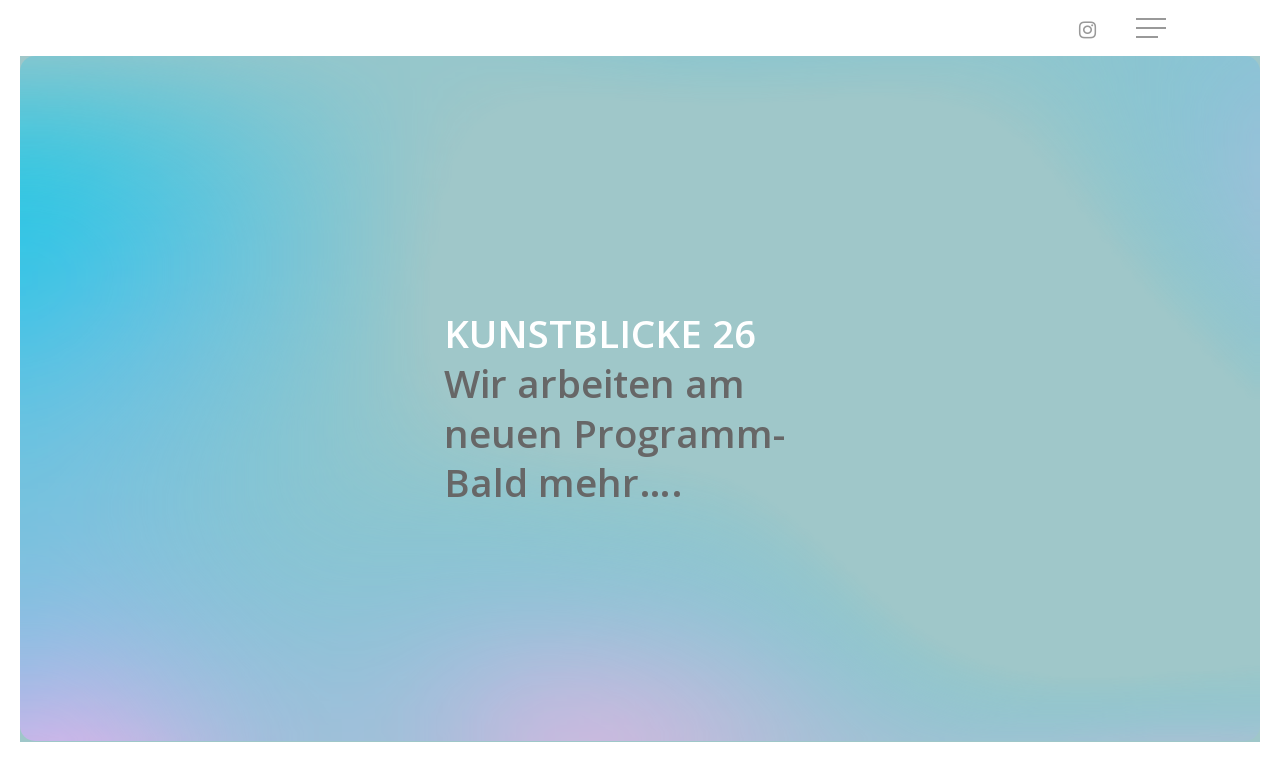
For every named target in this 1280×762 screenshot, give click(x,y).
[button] (1153, 28)
